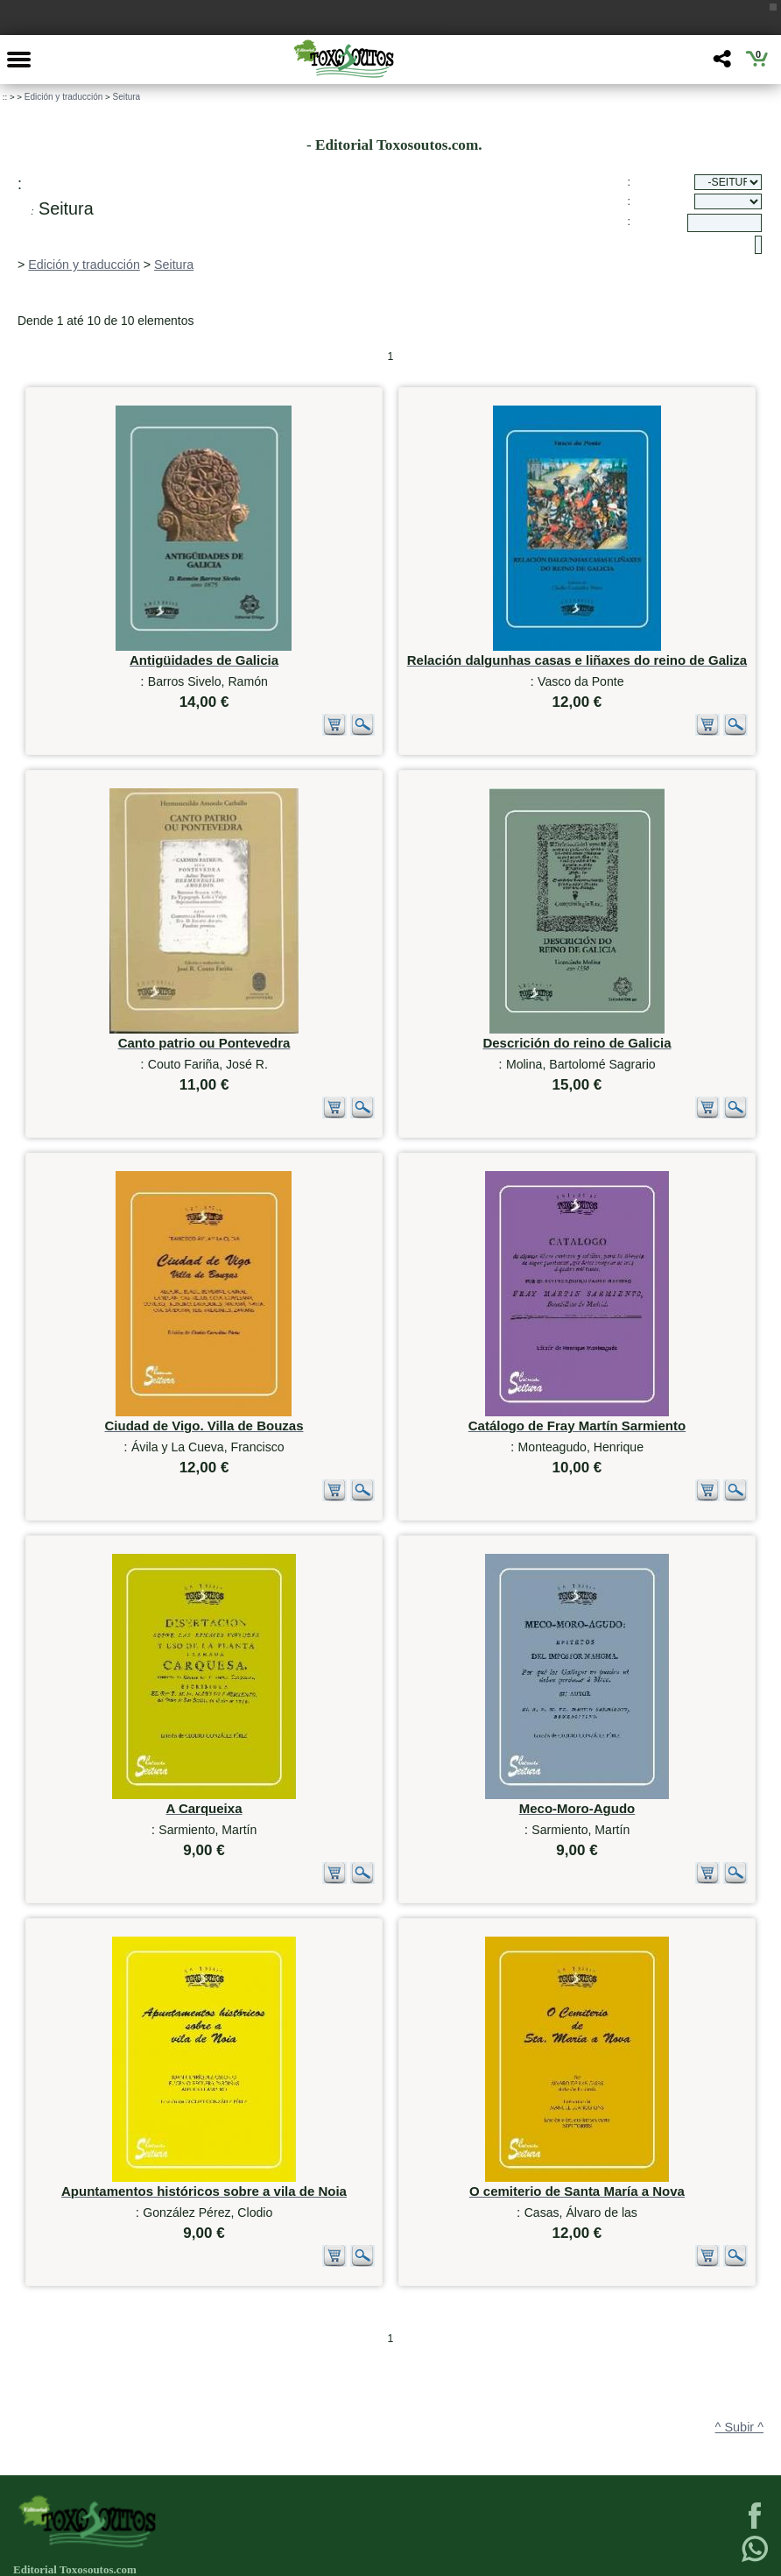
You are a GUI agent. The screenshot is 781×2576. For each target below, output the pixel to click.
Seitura (126, 97)
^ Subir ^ (739, 2337)
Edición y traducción (64, 97)
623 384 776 (87, 2557)
